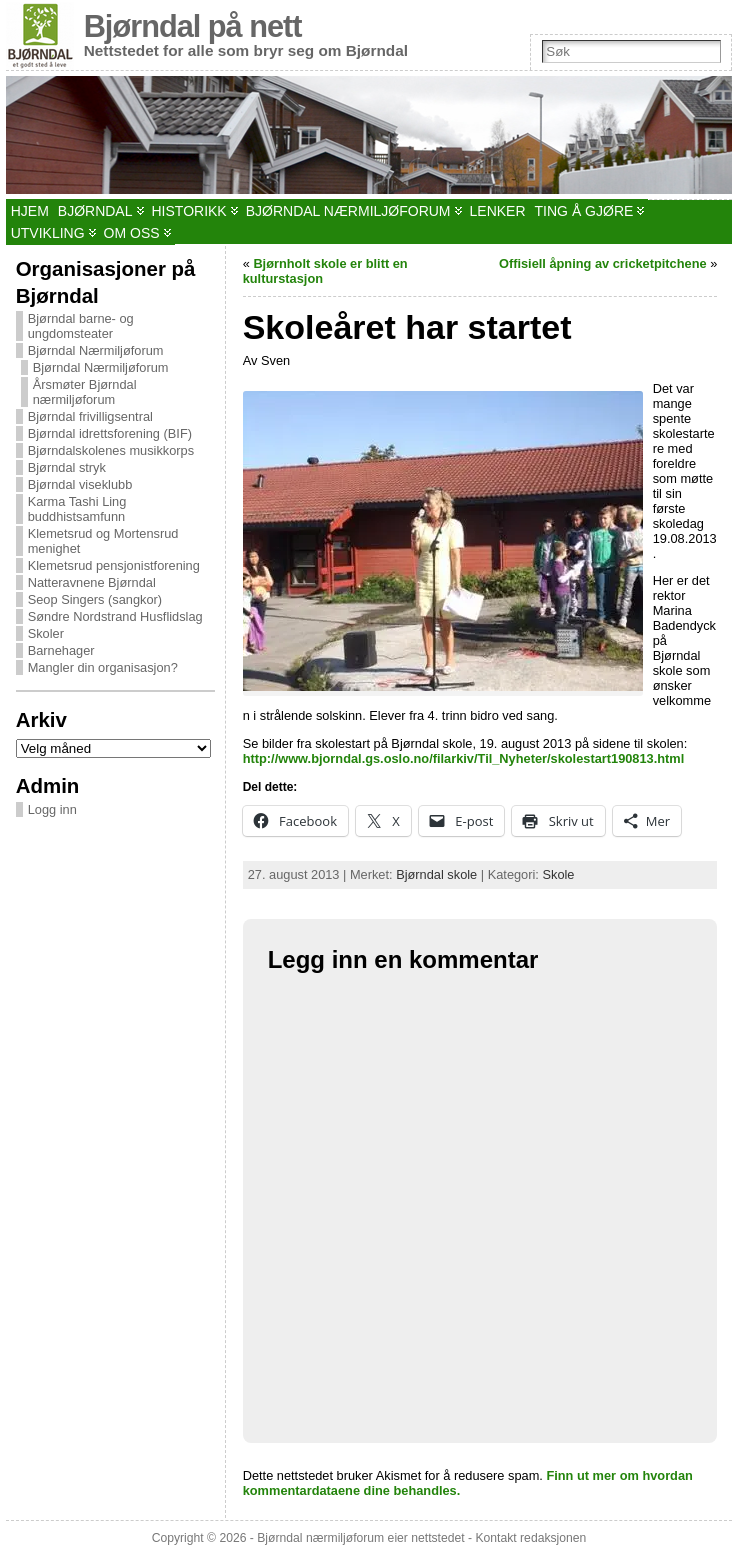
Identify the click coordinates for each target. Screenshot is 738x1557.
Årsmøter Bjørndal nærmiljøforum (85, 392)
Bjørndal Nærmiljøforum (96, 350)
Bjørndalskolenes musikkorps (111, 450)
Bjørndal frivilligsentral (90, 416)
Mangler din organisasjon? (103, 667)
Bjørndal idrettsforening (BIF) (110, 433)
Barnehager (61, 650)
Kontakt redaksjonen (530, 1538)
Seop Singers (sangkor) (95, 599)
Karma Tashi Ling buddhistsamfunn (77, 509)
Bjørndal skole (436, 874)
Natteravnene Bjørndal (92, 582)
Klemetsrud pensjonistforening (114, 565)
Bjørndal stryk (67, 467)
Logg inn (52, 809)
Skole (558, 874)
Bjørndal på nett (193, 26)
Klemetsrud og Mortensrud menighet (103, 541)
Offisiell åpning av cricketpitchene (603, 263)
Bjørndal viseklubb (80, 484)
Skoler (46, 633)
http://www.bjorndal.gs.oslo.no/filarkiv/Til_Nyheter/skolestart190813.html (464, 758)
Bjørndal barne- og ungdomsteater (81, 326)
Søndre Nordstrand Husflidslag (115, 616)
